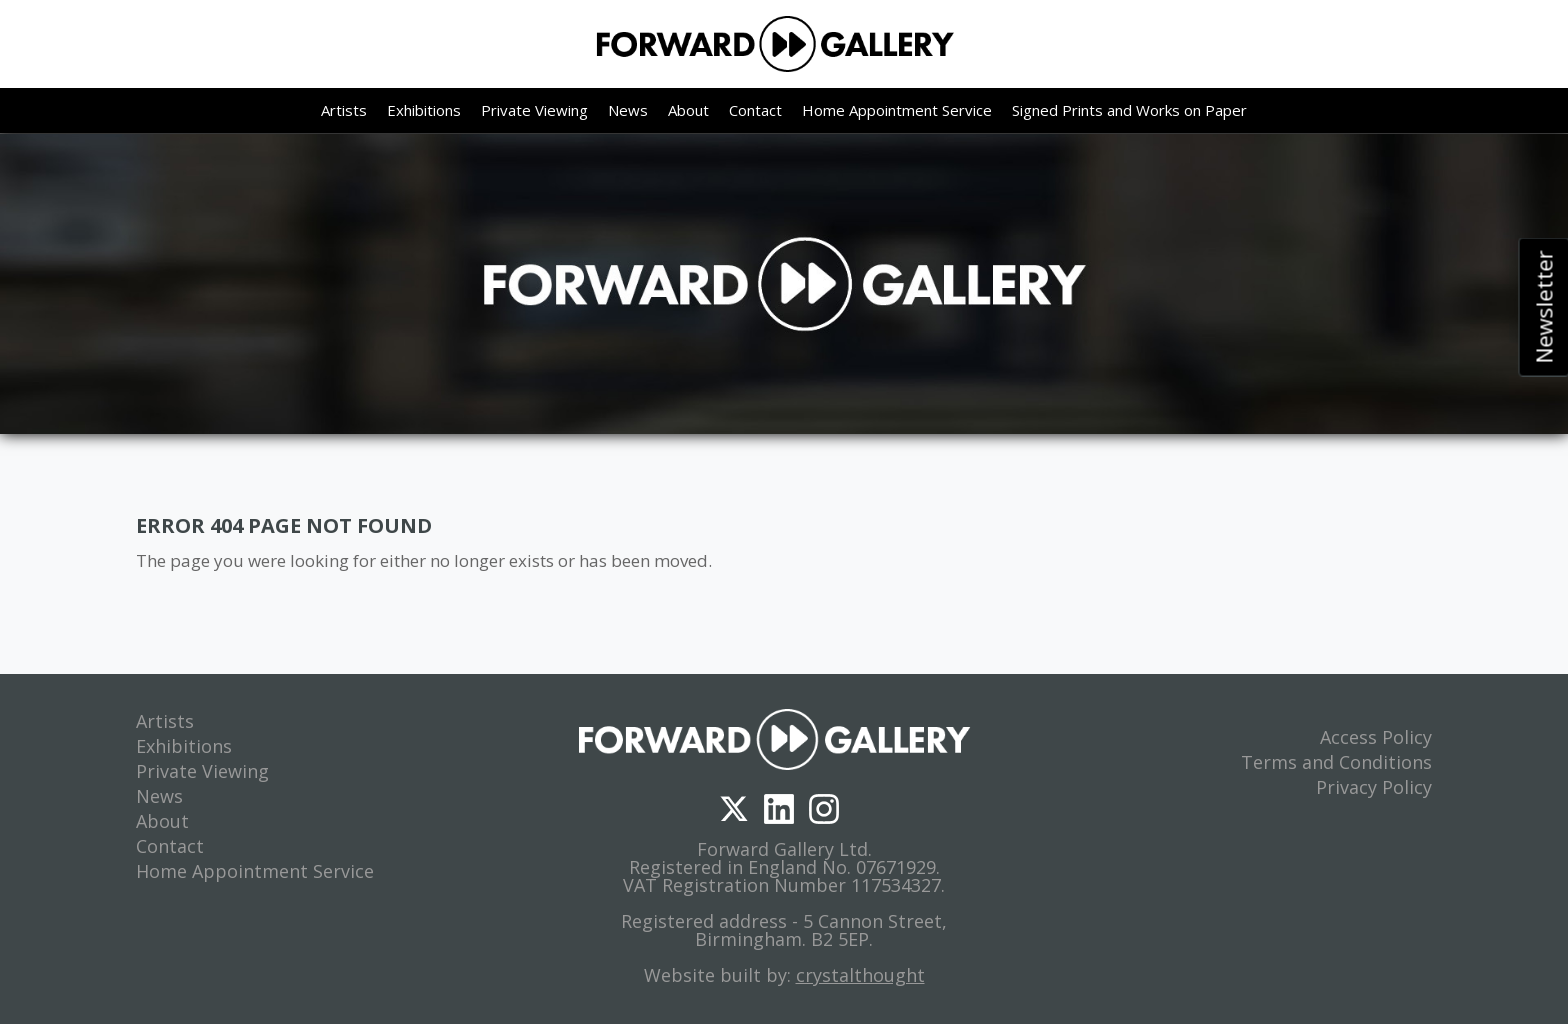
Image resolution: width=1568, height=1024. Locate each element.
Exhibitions (424, 114)
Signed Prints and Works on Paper (1129, 114)
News (628, 114)
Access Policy (1376, 737)
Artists (344, 114)
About (688, 114)
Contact (755, 114)
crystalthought (860, 975)
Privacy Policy (1374, 787)
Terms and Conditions (1336, 762)
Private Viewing (534, 114)
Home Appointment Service (897, 114)
